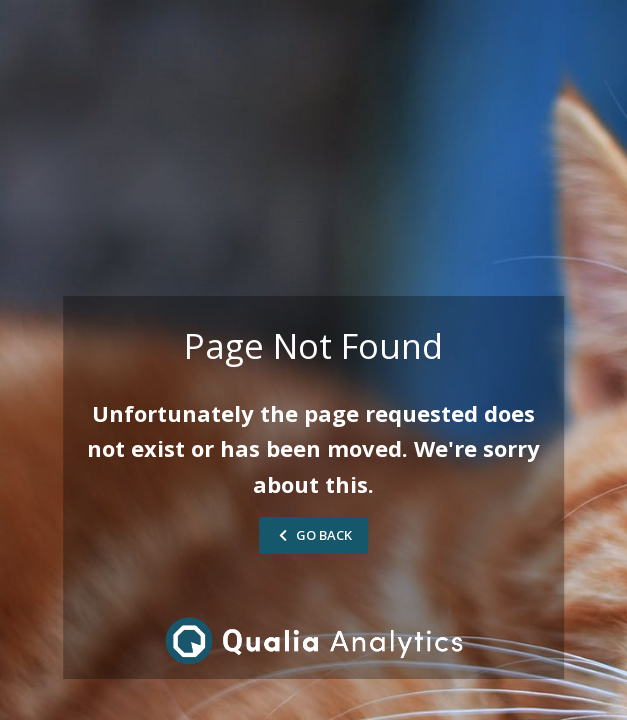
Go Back (313, 535)
